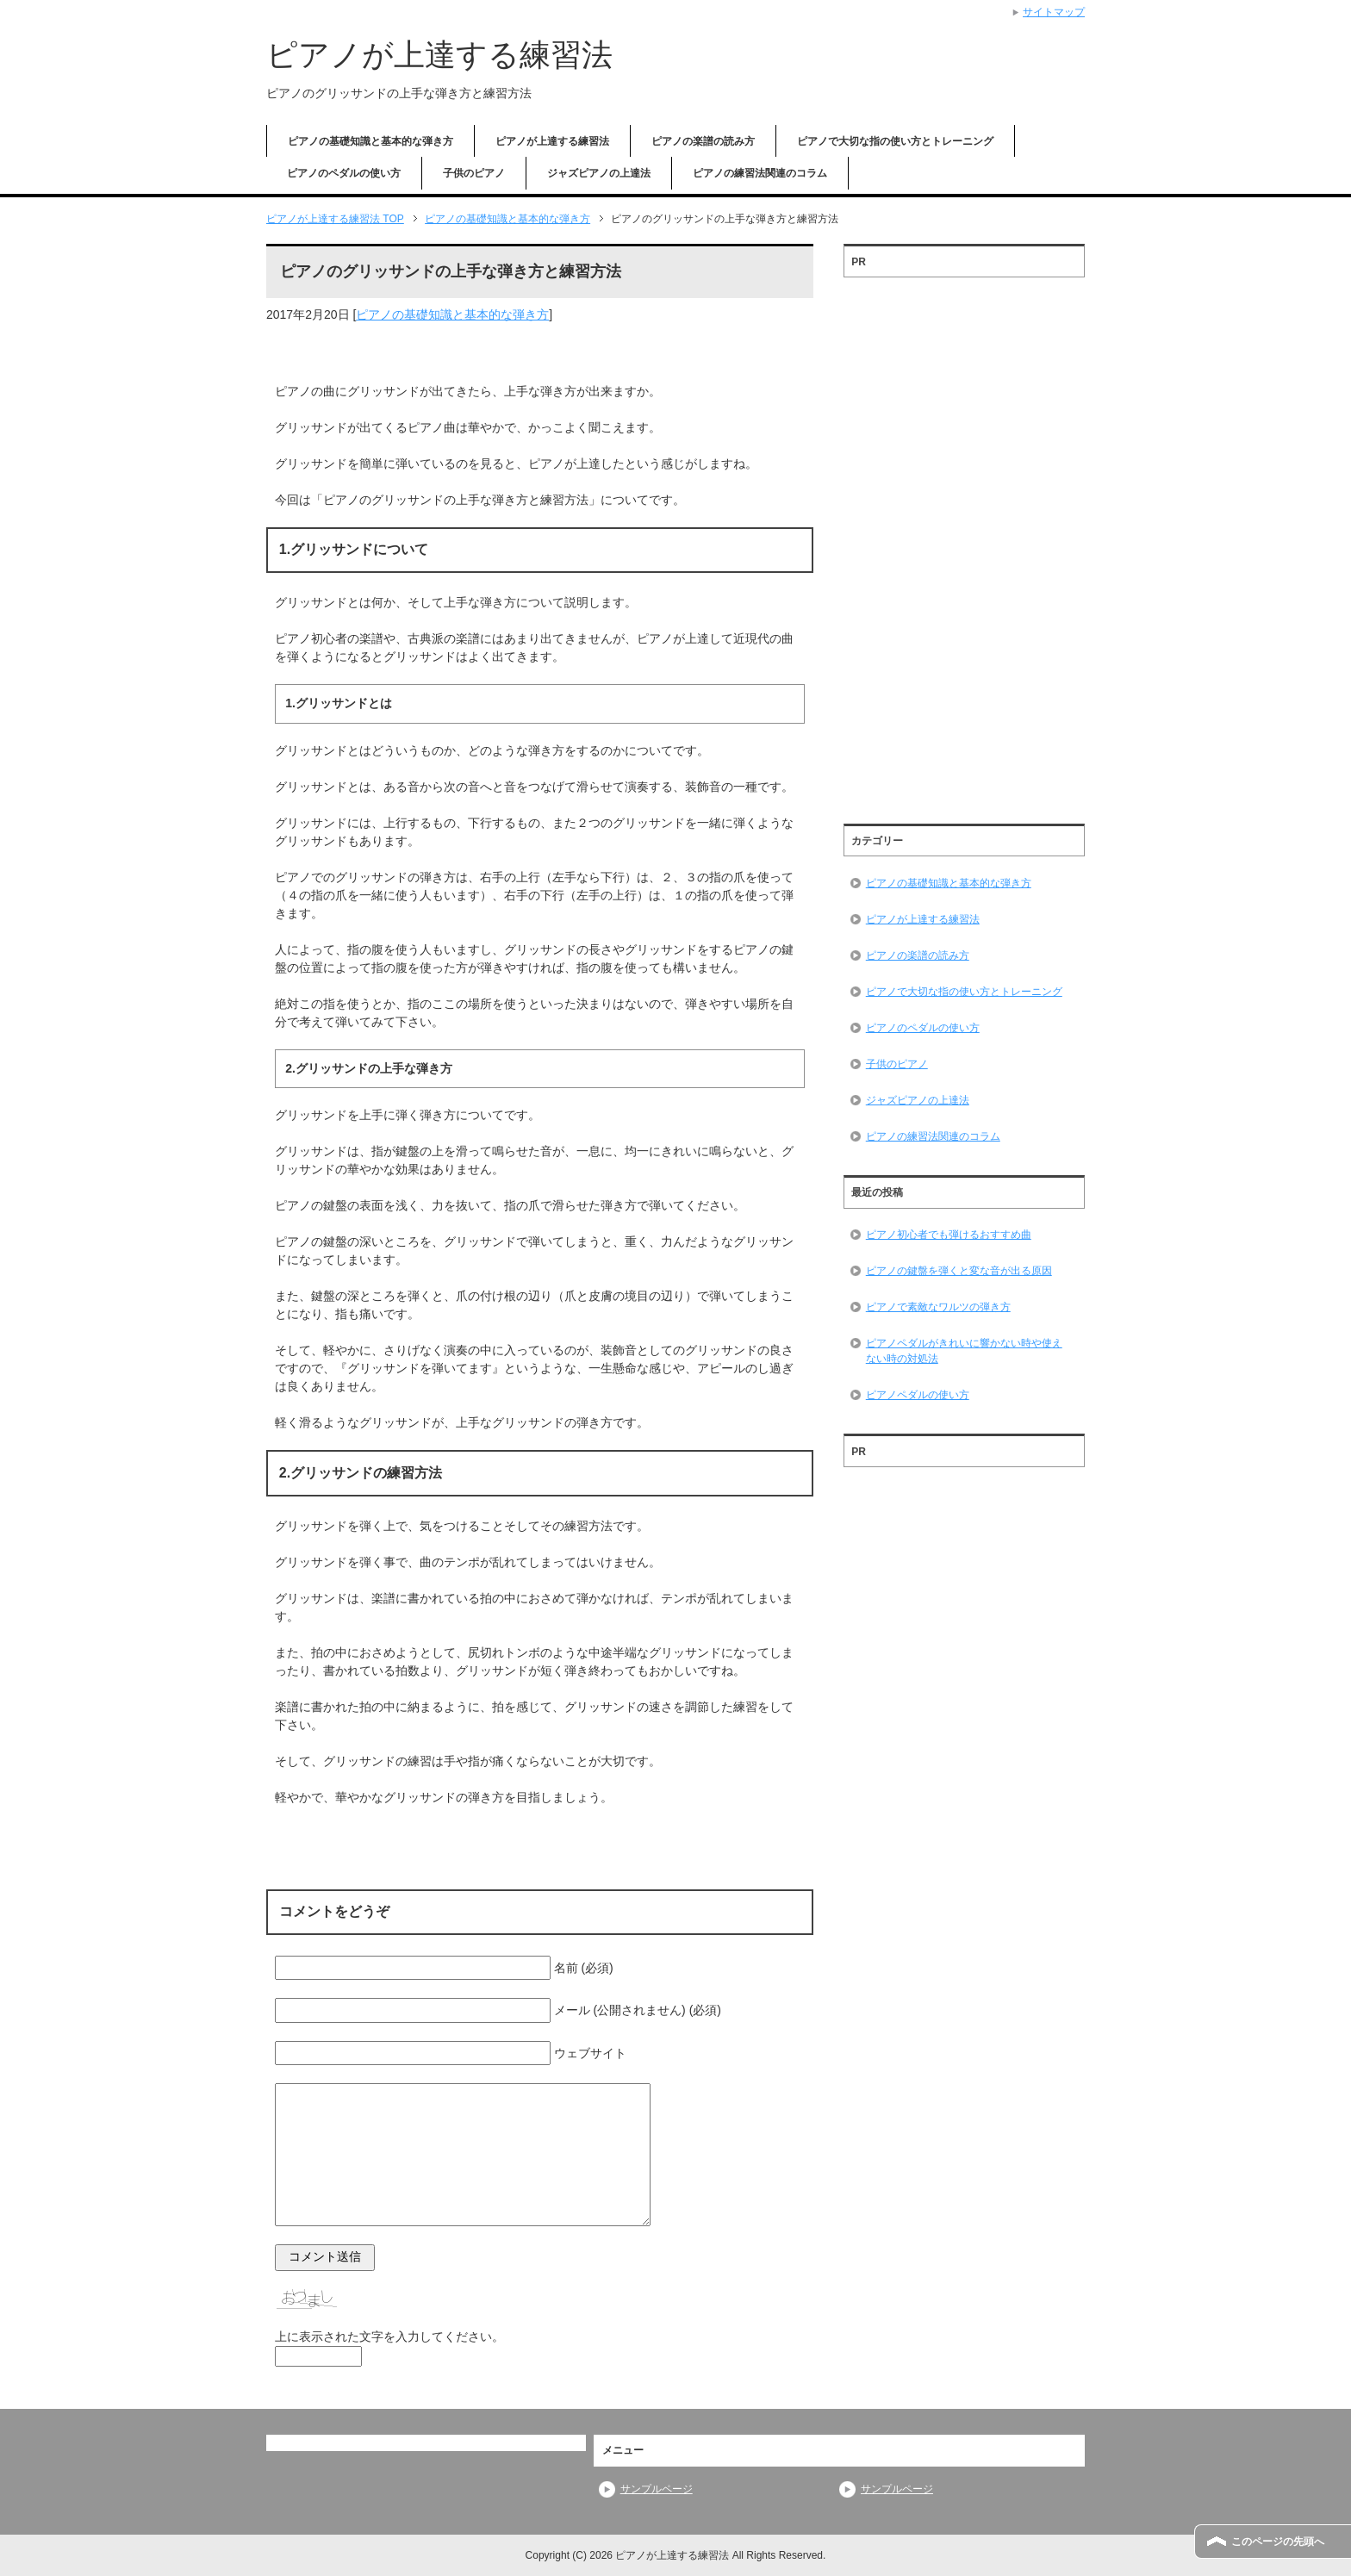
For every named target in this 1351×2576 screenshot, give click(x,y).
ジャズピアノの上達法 (599, 173)
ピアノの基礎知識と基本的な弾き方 (370, 141)
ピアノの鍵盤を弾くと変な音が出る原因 (959, 1271)
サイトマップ (1054, 12)
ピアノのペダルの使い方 (344, 173)
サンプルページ (656, 2489)
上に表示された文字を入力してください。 (389, 2336)
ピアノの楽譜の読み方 (703, 141)
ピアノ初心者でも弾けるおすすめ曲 (948, 1235)
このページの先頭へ (1277, 2542)
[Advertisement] (964, 544)
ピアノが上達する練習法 (439, 54)
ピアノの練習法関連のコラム (760, 173)
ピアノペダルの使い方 (917, 1395)
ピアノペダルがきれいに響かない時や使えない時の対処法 (964, 1351)
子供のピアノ (474, 173)
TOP (335, 219)
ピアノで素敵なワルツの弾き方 (938, 1307)
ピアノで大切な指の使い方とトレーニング (895, 141)
